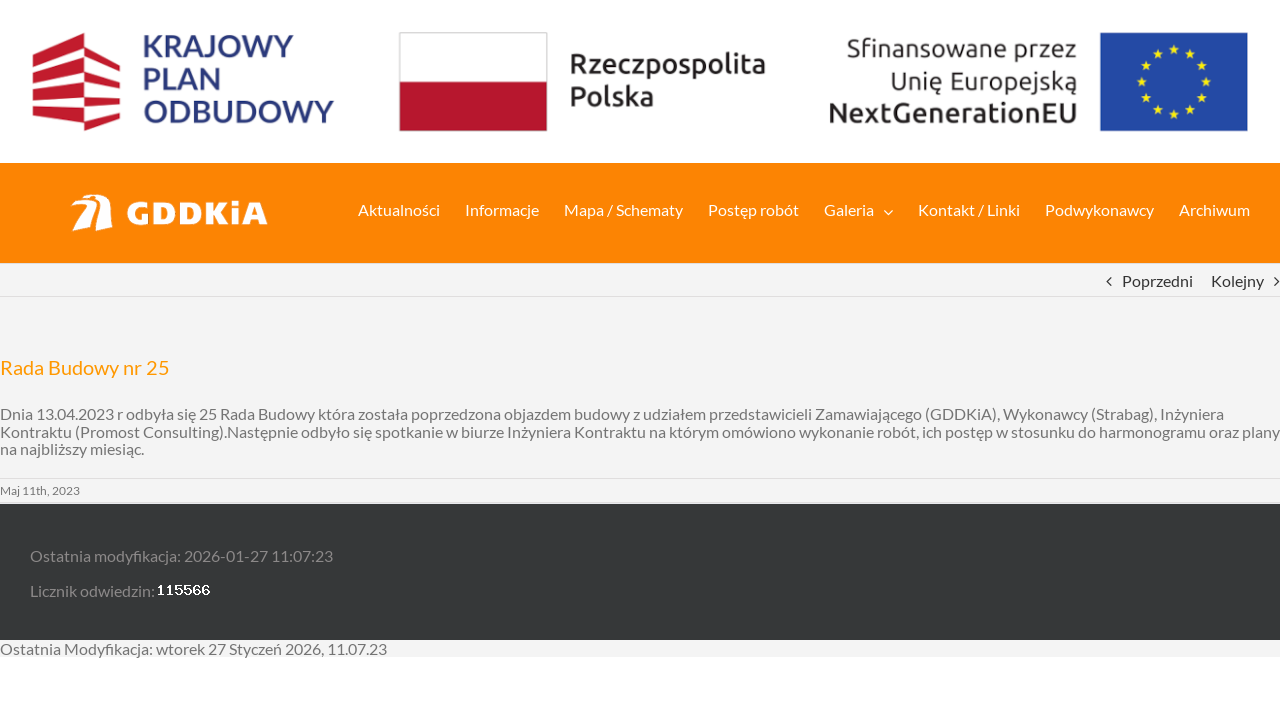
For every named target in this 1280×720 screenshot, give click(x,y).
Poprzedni (1157, 280)
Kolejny (1237, 280)
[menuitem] (379, 208)
